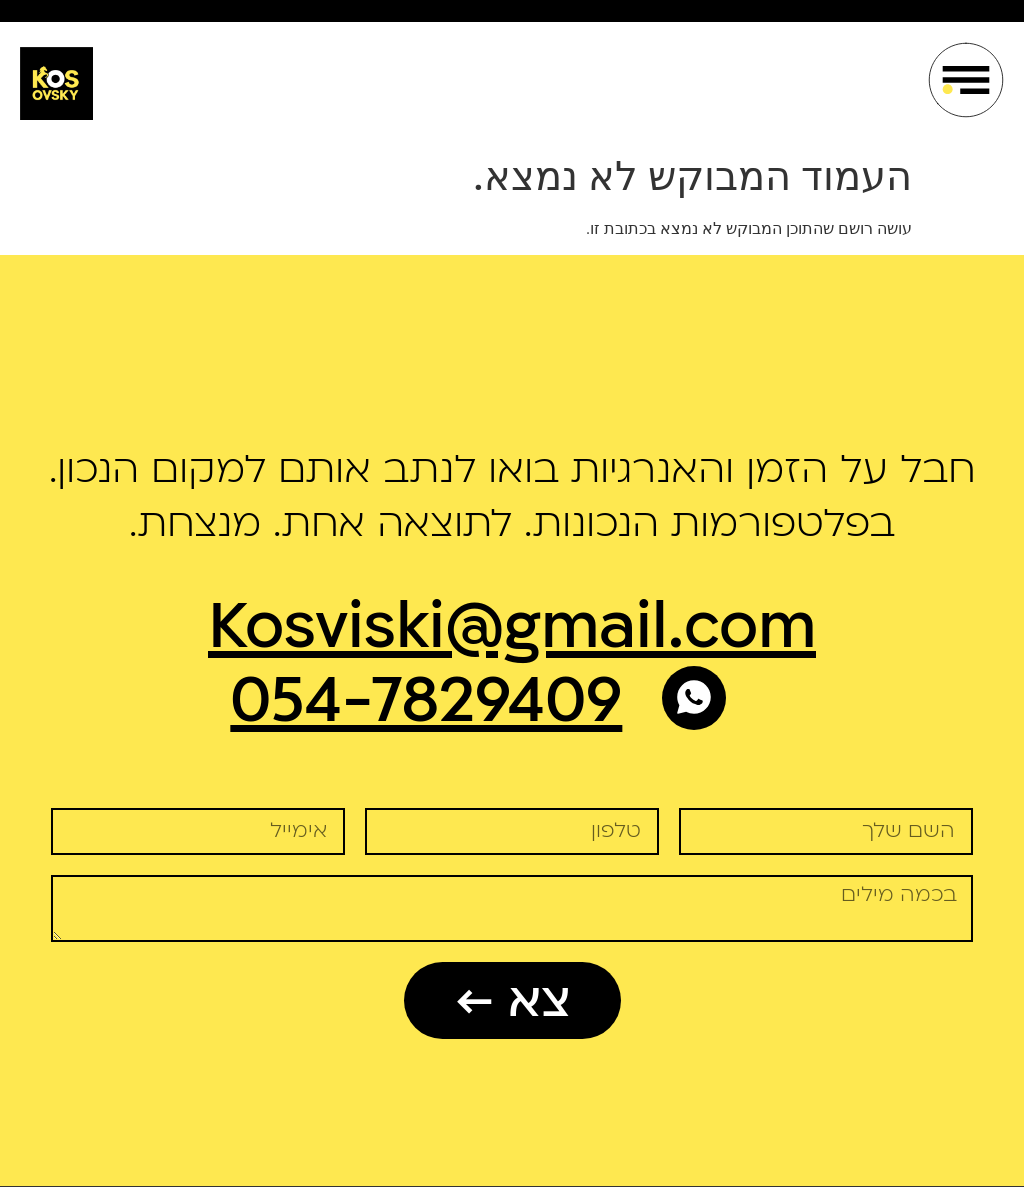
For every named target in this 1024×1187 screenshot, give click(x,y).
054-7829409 (426, 701)
